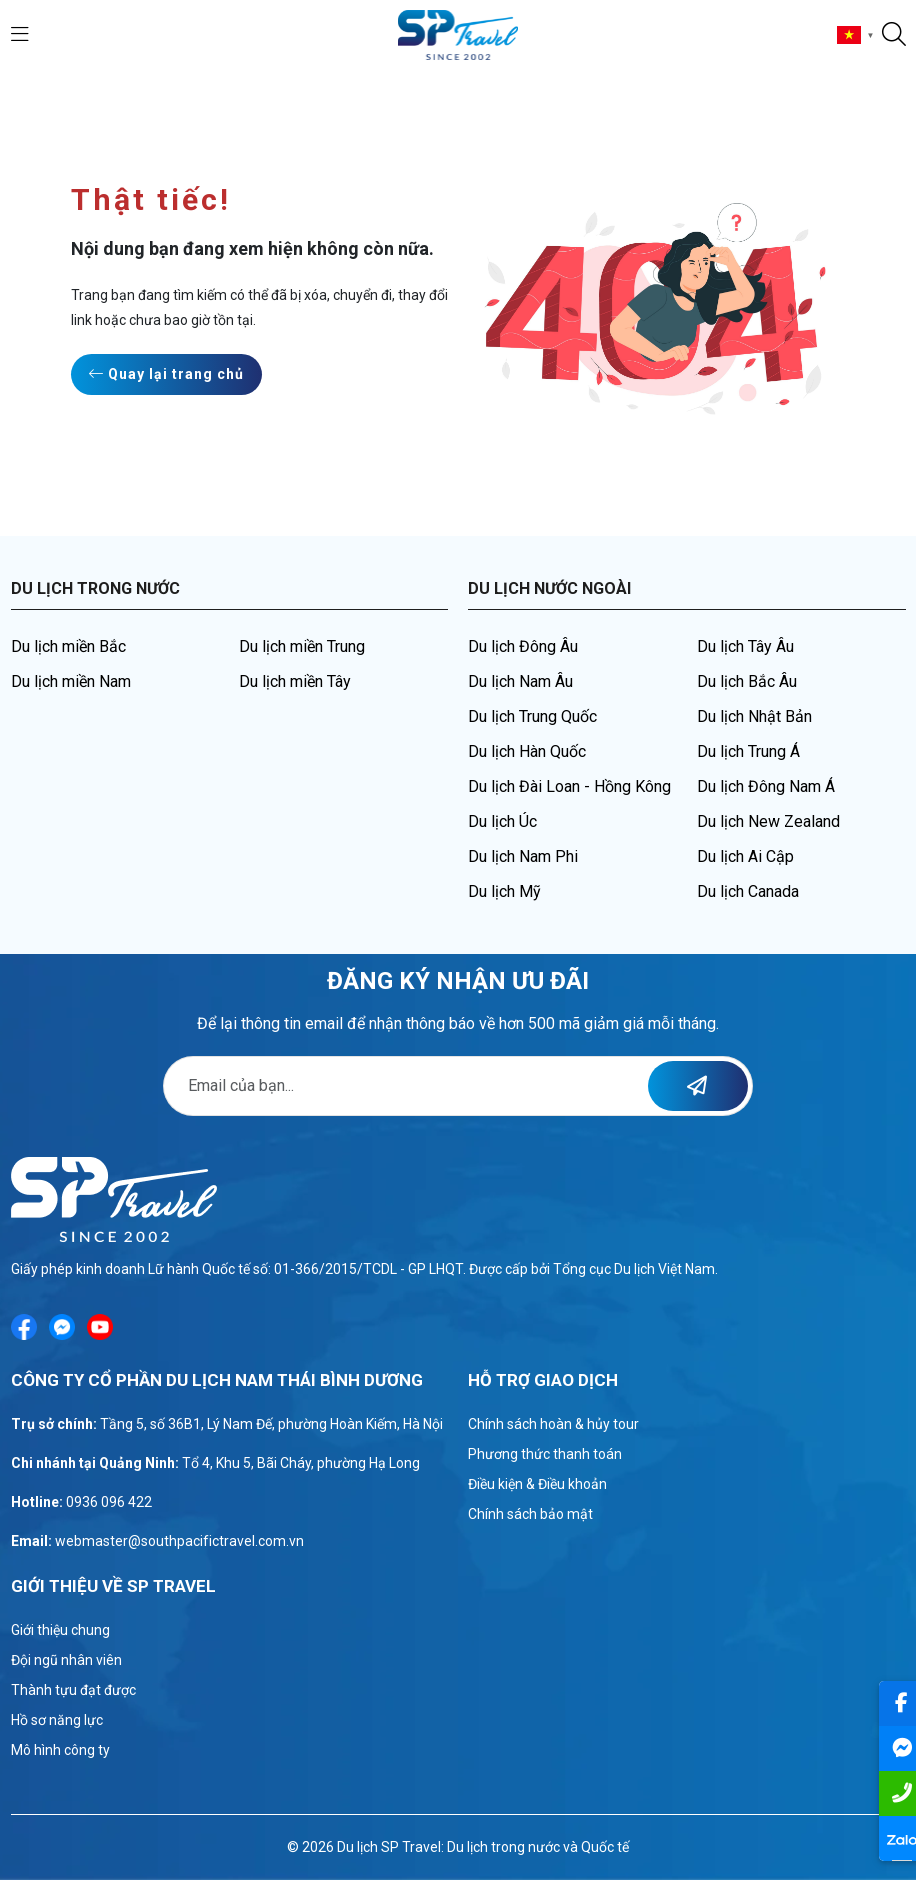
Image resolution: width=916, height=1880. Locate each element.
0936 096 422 (109, 1502)
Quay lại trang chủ (166, 374)
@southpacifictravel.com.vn (216, 1541)
